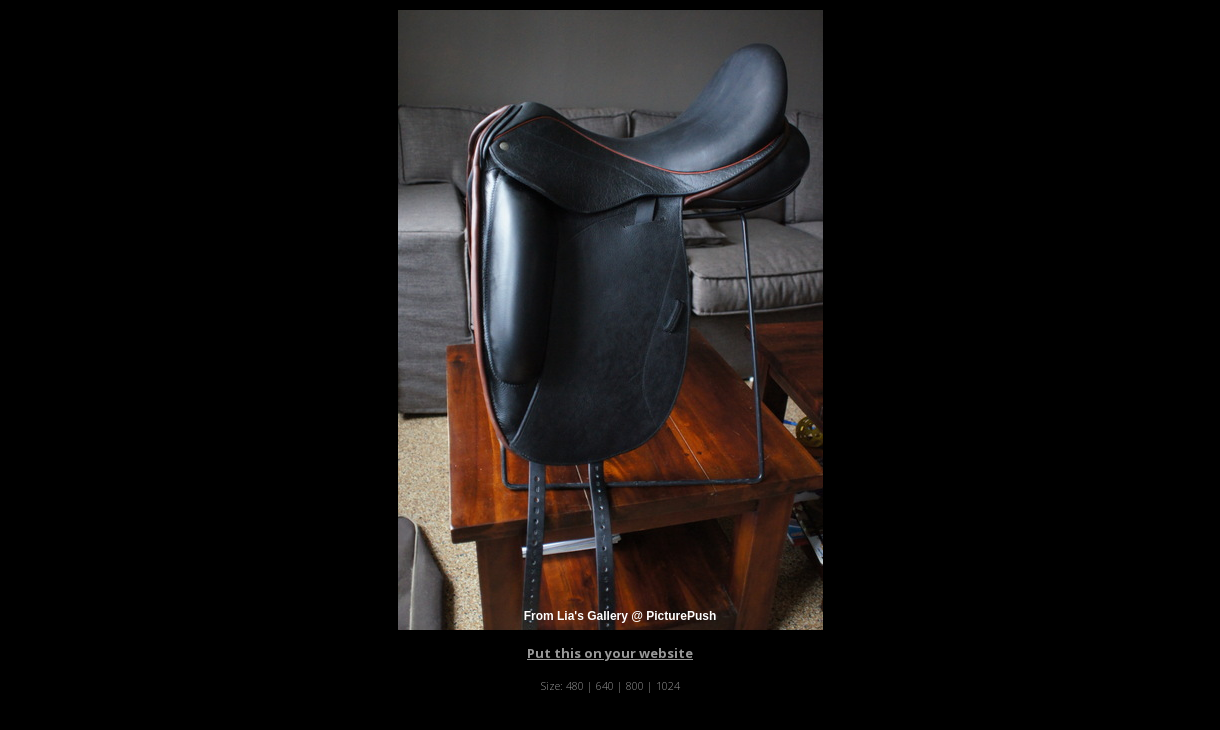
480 (575, 685)
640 (605, 685)
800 (635, 685)
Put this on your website (610, 653)
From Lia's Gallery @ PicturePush (620, 616)
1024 (668, 685)
